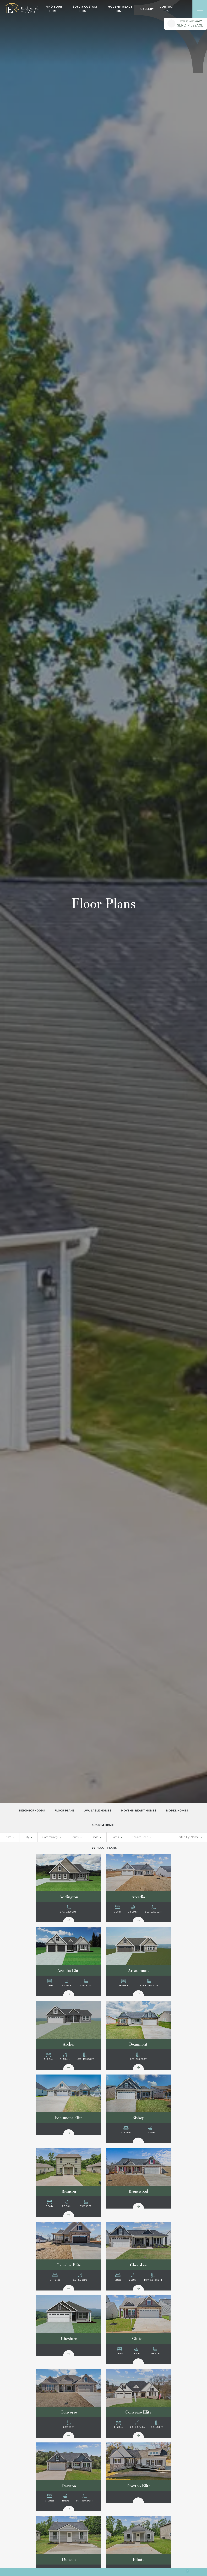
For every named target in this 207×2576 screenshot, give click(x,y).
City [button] (27, 1837)
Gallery (147, 9)
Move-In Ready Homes (120, 9)
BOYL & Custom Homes (85, 9)
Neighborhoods (32, 1810)
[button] (185, 9)
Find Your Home (53, 9)
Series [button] (75, 1837)
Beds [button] (95, 1837)
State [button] (8, 1837)
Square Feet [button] (140, 1837)
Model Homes (177, 1810)
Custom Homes (103, 1825)
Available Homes (97, 1810)
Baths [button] (115, 1837)
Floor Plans (64, 1810)
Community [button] (50, 1837)
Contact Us (167, 9)
